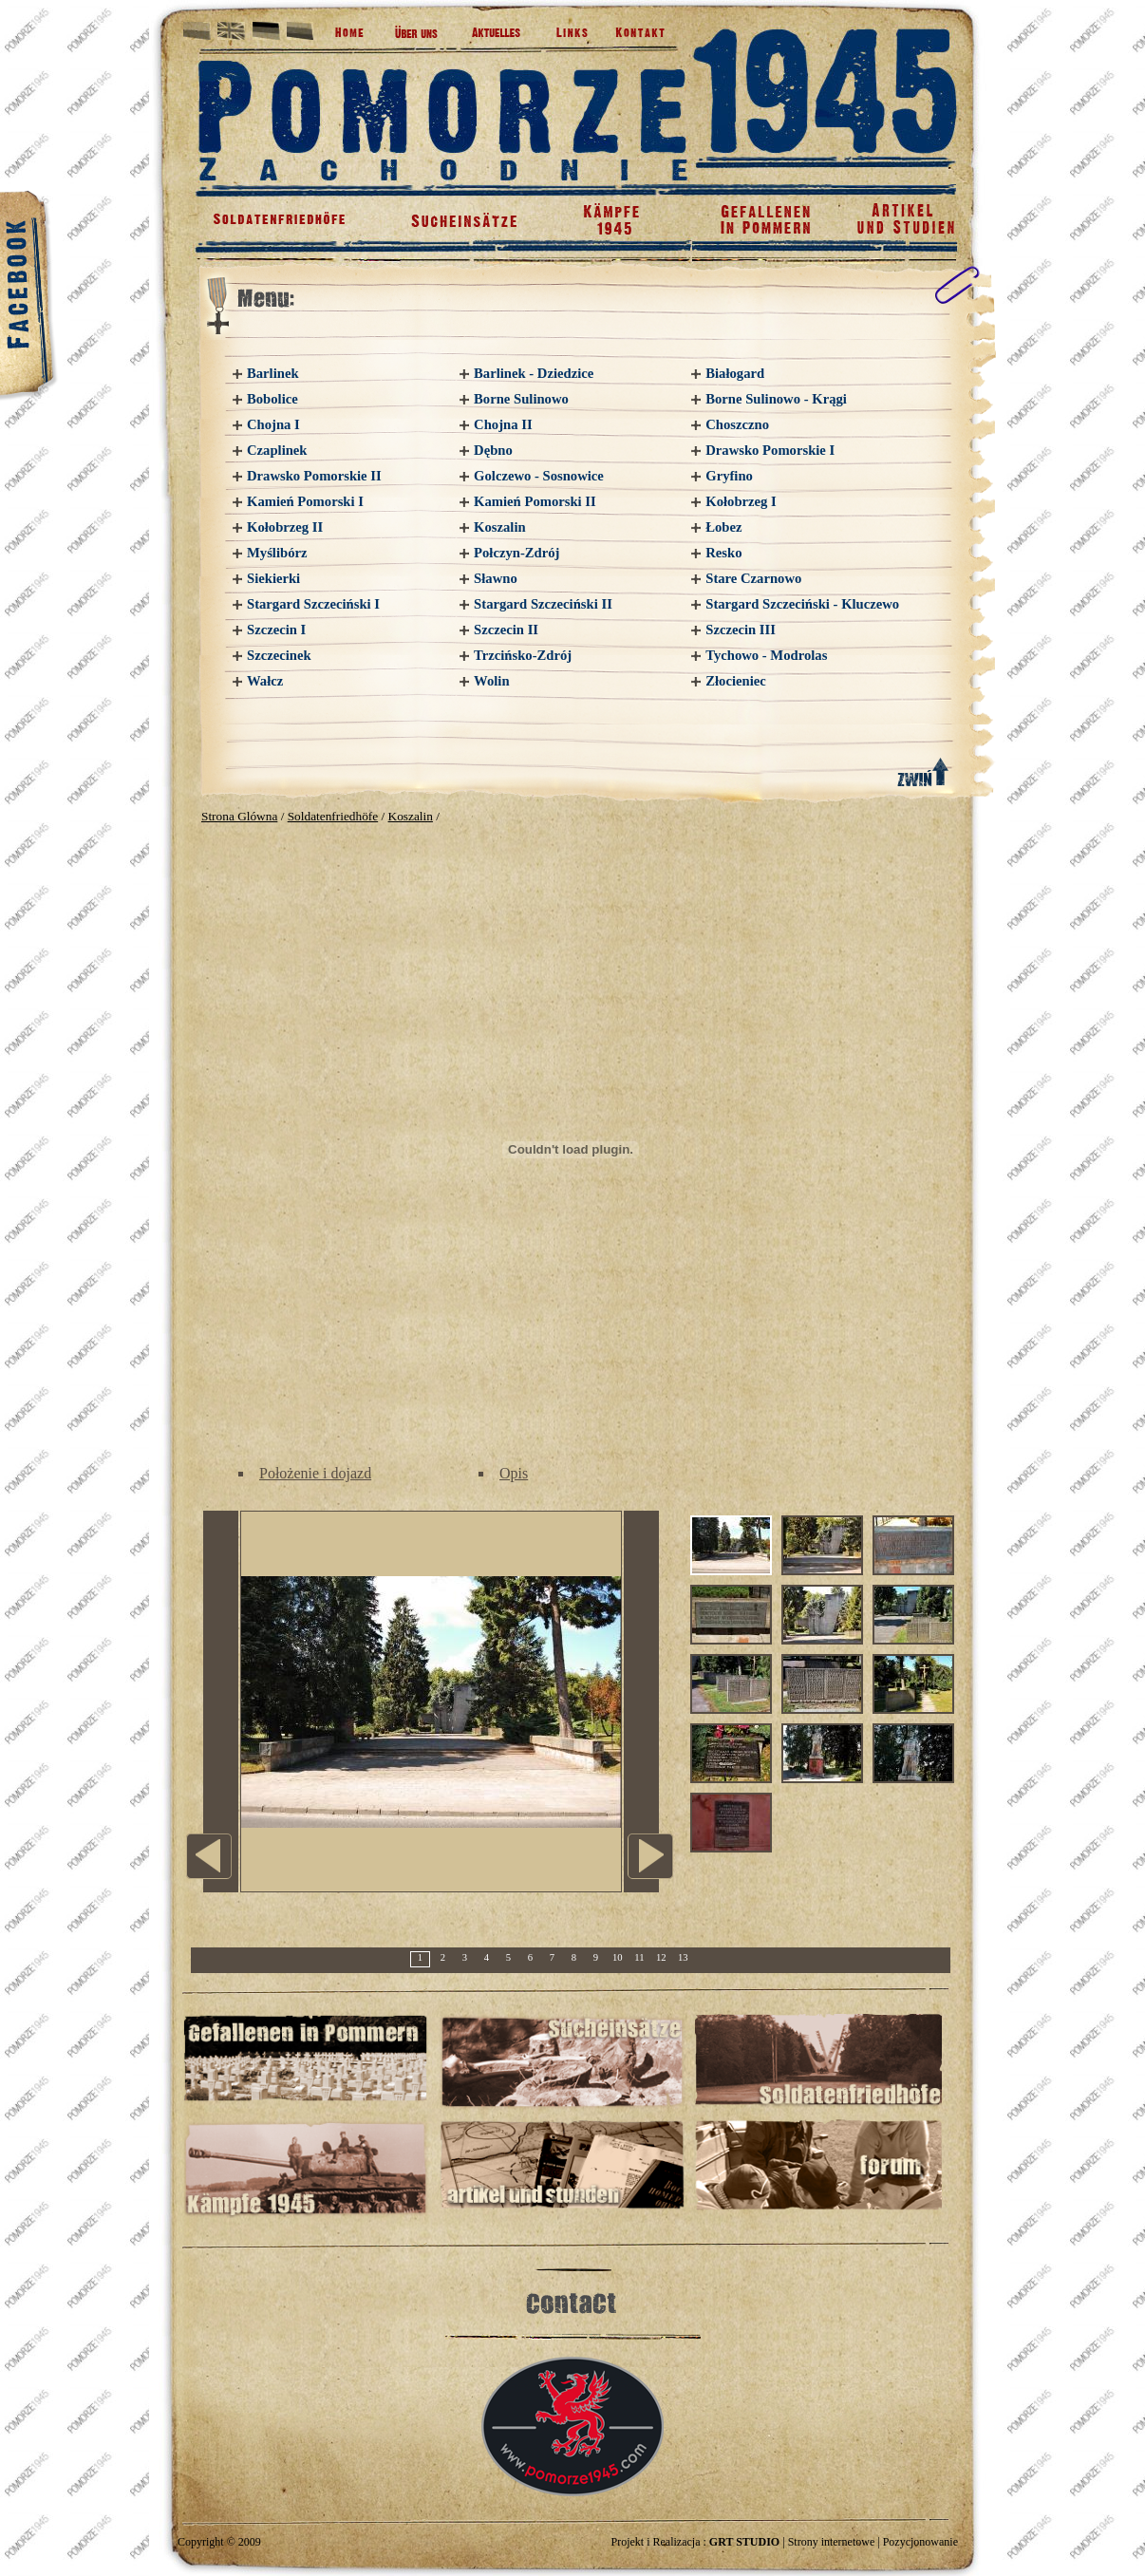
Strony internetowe (831, 2541)
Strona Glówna (239, 816)
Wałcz (265, 680)
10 (617, 1957)
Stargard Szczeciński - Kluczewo (802, 603)
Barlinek (273, 373)
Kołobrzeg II (285, 527)
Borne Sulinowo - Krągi (776, 398)
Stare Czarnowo (753, 578)
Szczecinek (279, 655)
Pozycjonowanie (920, 2541)
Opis (513, 1473)
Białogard (734, 373)
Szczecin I (276, 629)
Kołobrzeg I (741, 501)
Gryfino (729, 475)
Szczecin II (506, 629)
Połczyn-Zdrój (516, 552)
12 (661, 1957)
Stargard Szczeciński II (543, 603)
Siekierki (273, 578)
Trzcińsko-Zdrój (523, 655)
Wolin (491, 680)
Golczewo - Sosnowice (539, 475)
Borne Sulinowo (521, 398)
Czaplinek (277, 450)
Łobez (723, 527)
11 (639, 1957)
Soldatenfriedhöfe (333, 816)
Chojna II (503, 424)
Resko (723, 552)
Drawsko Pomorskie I (770, 450)
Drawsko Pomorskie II (314, 475)
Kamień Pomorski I (305, 501)
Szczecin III (740, 629)
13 (683, 1957)
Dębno (493, 450)
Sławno (495, 578)
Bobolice (272, 398)
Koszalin (500, 527)
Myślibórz (277, 552)
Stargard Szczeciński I (313, 603)
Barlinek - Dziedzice (533, 373)
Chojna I (273, 424)
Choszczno (737, 424)
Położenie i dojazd (315, 1473)
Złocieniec (735, 680)
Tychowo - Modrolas (766, 655)
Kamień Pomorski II (535, 501)
